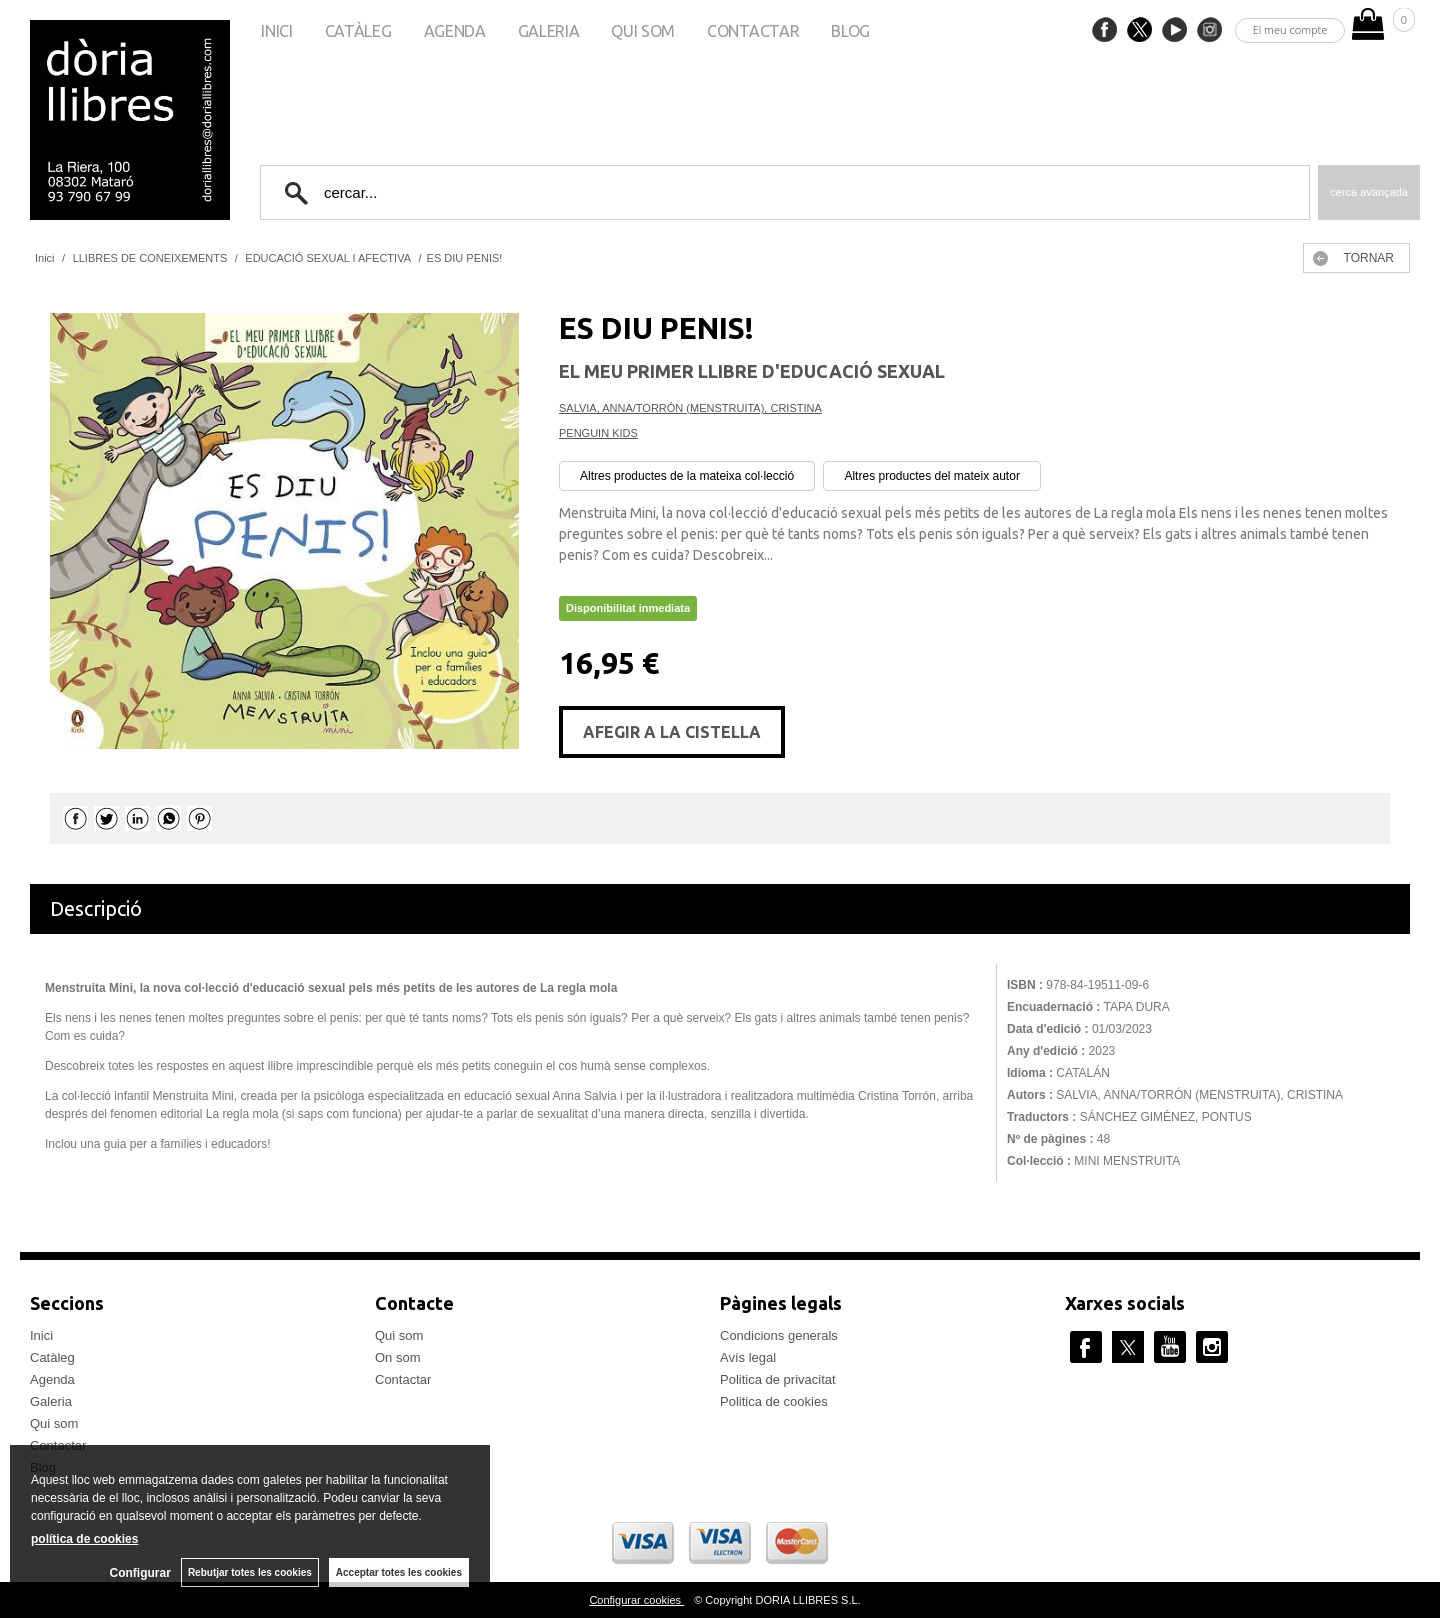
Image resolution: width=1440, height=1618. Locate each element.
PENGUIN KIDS (598, 433)
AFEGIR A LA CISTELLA (672, 732)
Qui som (643, 31)
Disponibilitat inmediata (628, 608)
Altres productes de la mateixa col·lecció (687, 476)
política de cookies (84, 1539)
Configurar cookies (636, 1600)
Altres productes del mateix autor (931, 476)
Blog (850, 31)
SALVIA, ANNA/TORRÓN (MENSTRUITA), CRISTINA (690, 408)
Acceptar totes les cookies (399, 1572)
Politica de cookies (774, 1401)
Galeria (549, 31)
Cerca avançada (1369, 192)
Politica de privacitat (778, 1379)
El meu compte (1290, 29)
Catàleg (358, 31)
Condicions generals (779, 1335)
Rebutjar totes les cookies (250, 1572)
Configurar (140, 1573)
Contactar (753, 31)
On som (398, 1357)
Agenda (455, 31)
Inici (276, 31)
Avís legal (748, 1357)
